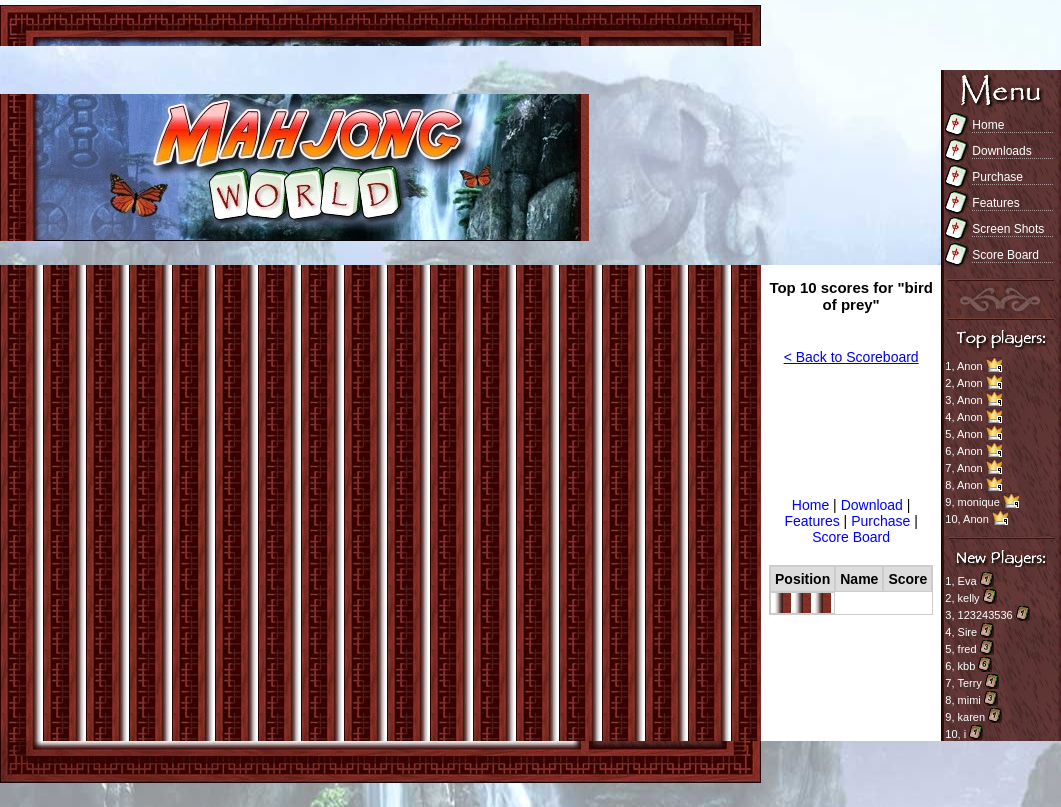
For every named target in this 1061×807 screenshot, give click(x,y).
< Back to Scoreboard (851, 357)
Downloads (1001, 151)
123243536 (985, 615)
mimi (969, 700)
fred (967, 649)
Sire (968, 632)
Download (874, 505)
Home (988, 125)
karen (972, 717)
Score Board (1005, 255)
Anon (970, 366)
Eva (967, 581)
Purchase (997, 177)
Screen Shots (1008, 229)
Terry (969, 683)
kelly (969, 598)
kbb (967, 666)
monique (979, 502)
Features (995, 203)
